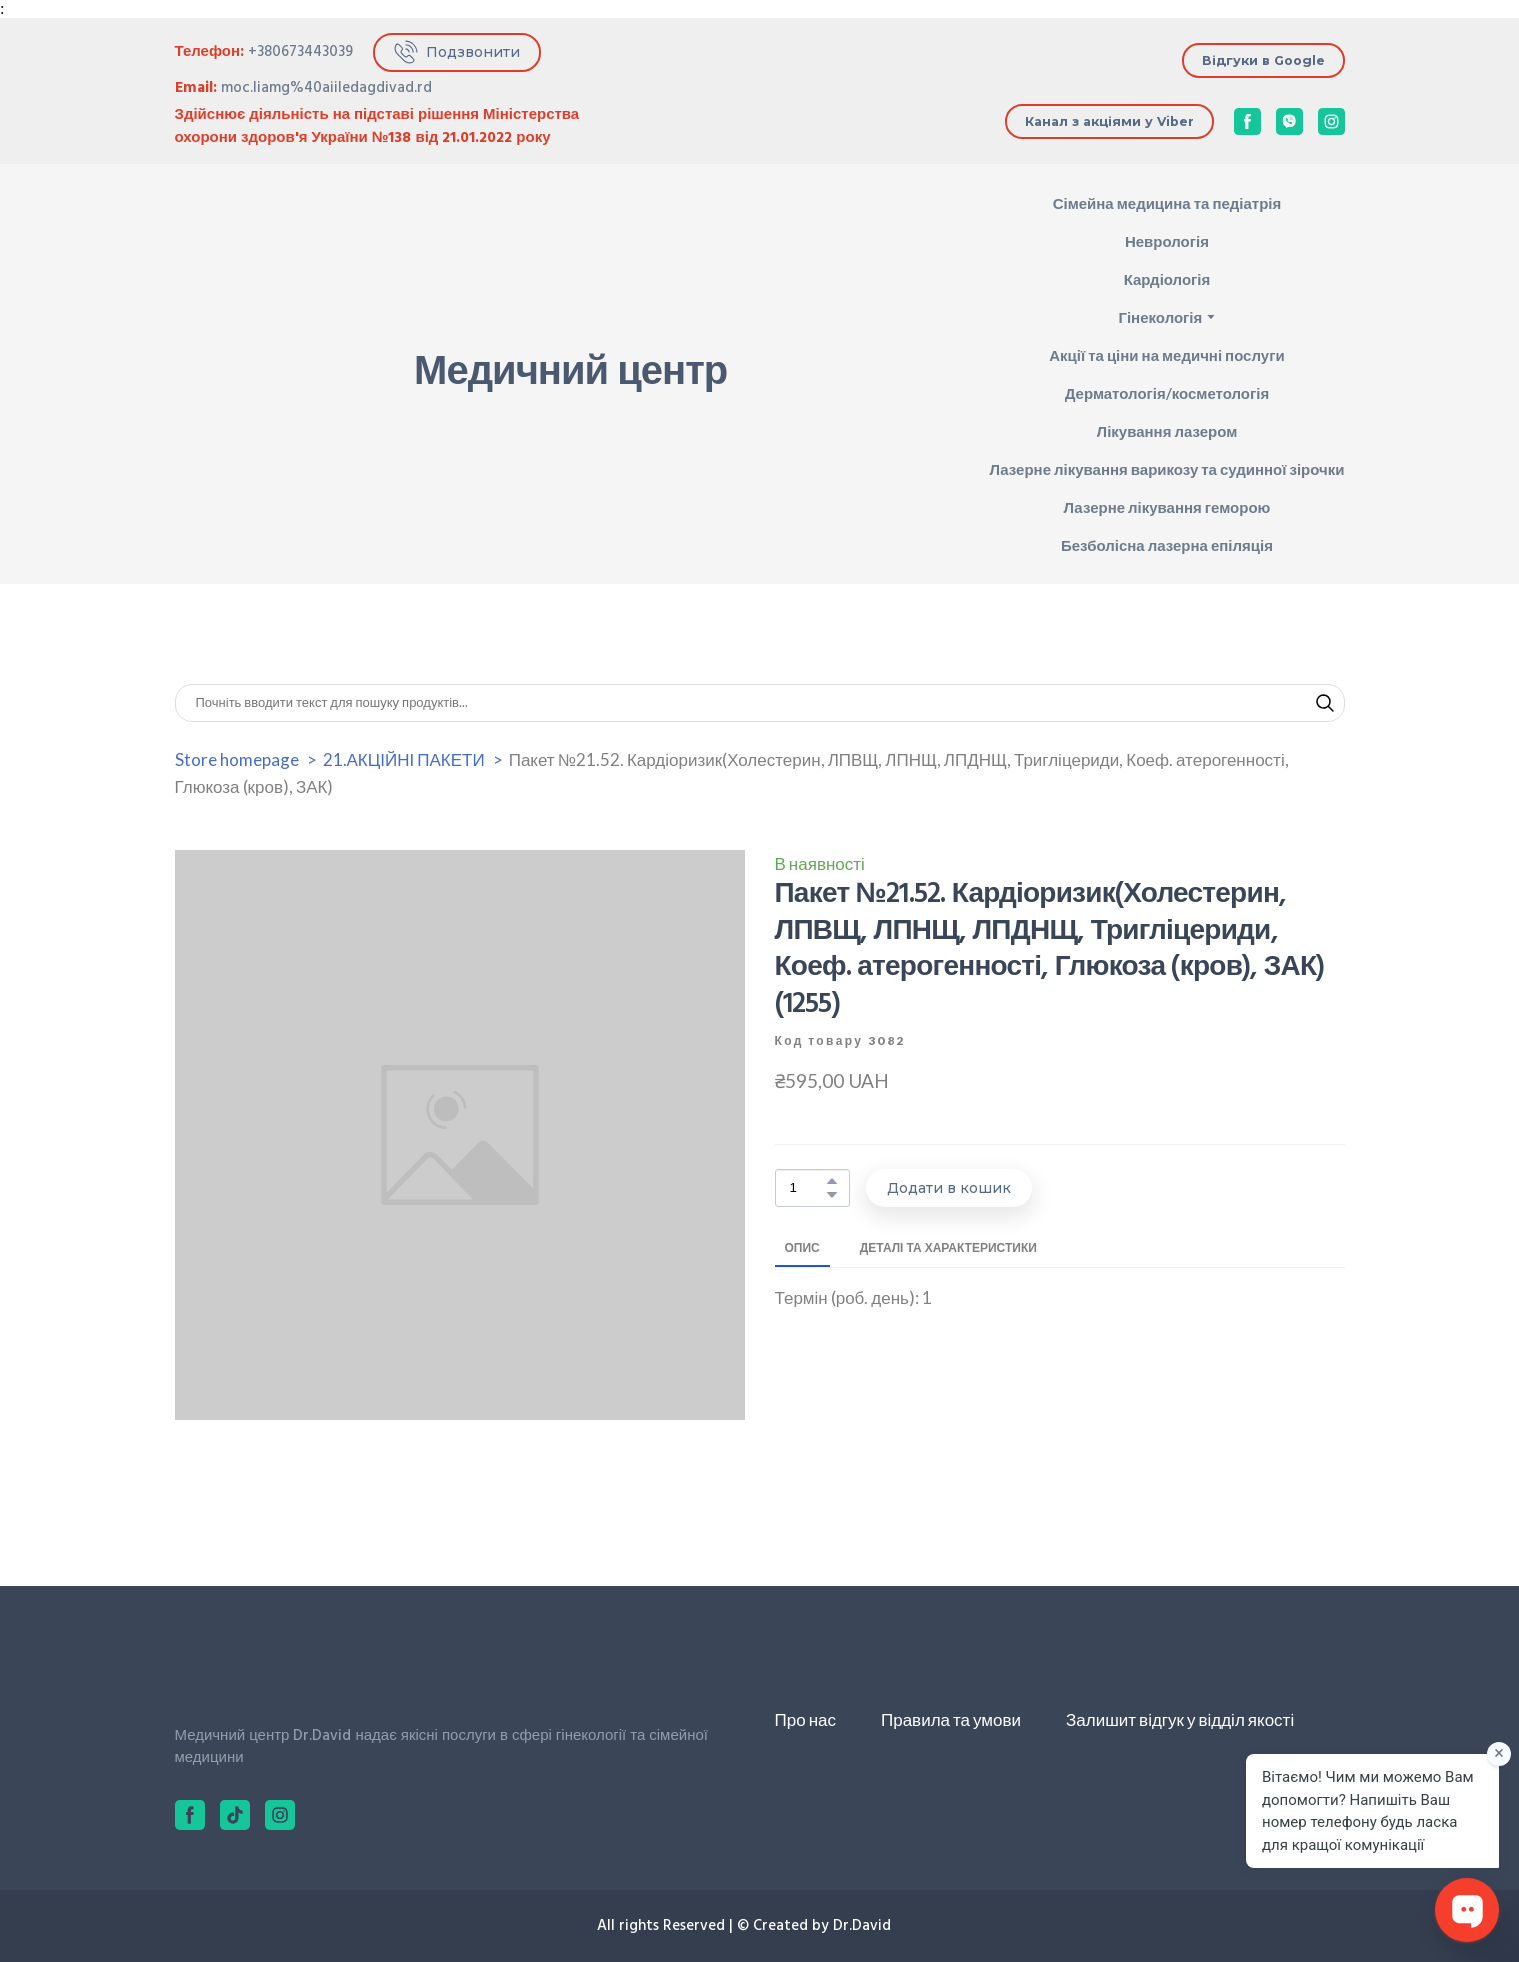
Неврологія (1167, 241)
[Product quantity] (807, 1188)
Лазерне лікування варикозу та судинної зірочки (1166, 469)
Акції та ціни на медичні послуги (1166, 355)
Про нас (805, 1719)
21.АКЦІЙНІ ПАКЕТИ (404, 759)
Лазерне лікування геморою (1166, 507)
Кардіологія (1167, 279)
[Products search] (760, 703)
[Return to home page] (245, 374)
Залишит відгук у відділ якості (1180, 1719)
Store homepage (237, 759)
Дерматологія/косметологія (1167, 393)
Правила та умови (951, 1719)
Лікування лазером (1167, 431)
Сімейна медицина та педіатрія (1167, 203)
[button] (457, 52)
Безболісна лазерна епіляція (1167, 545)
